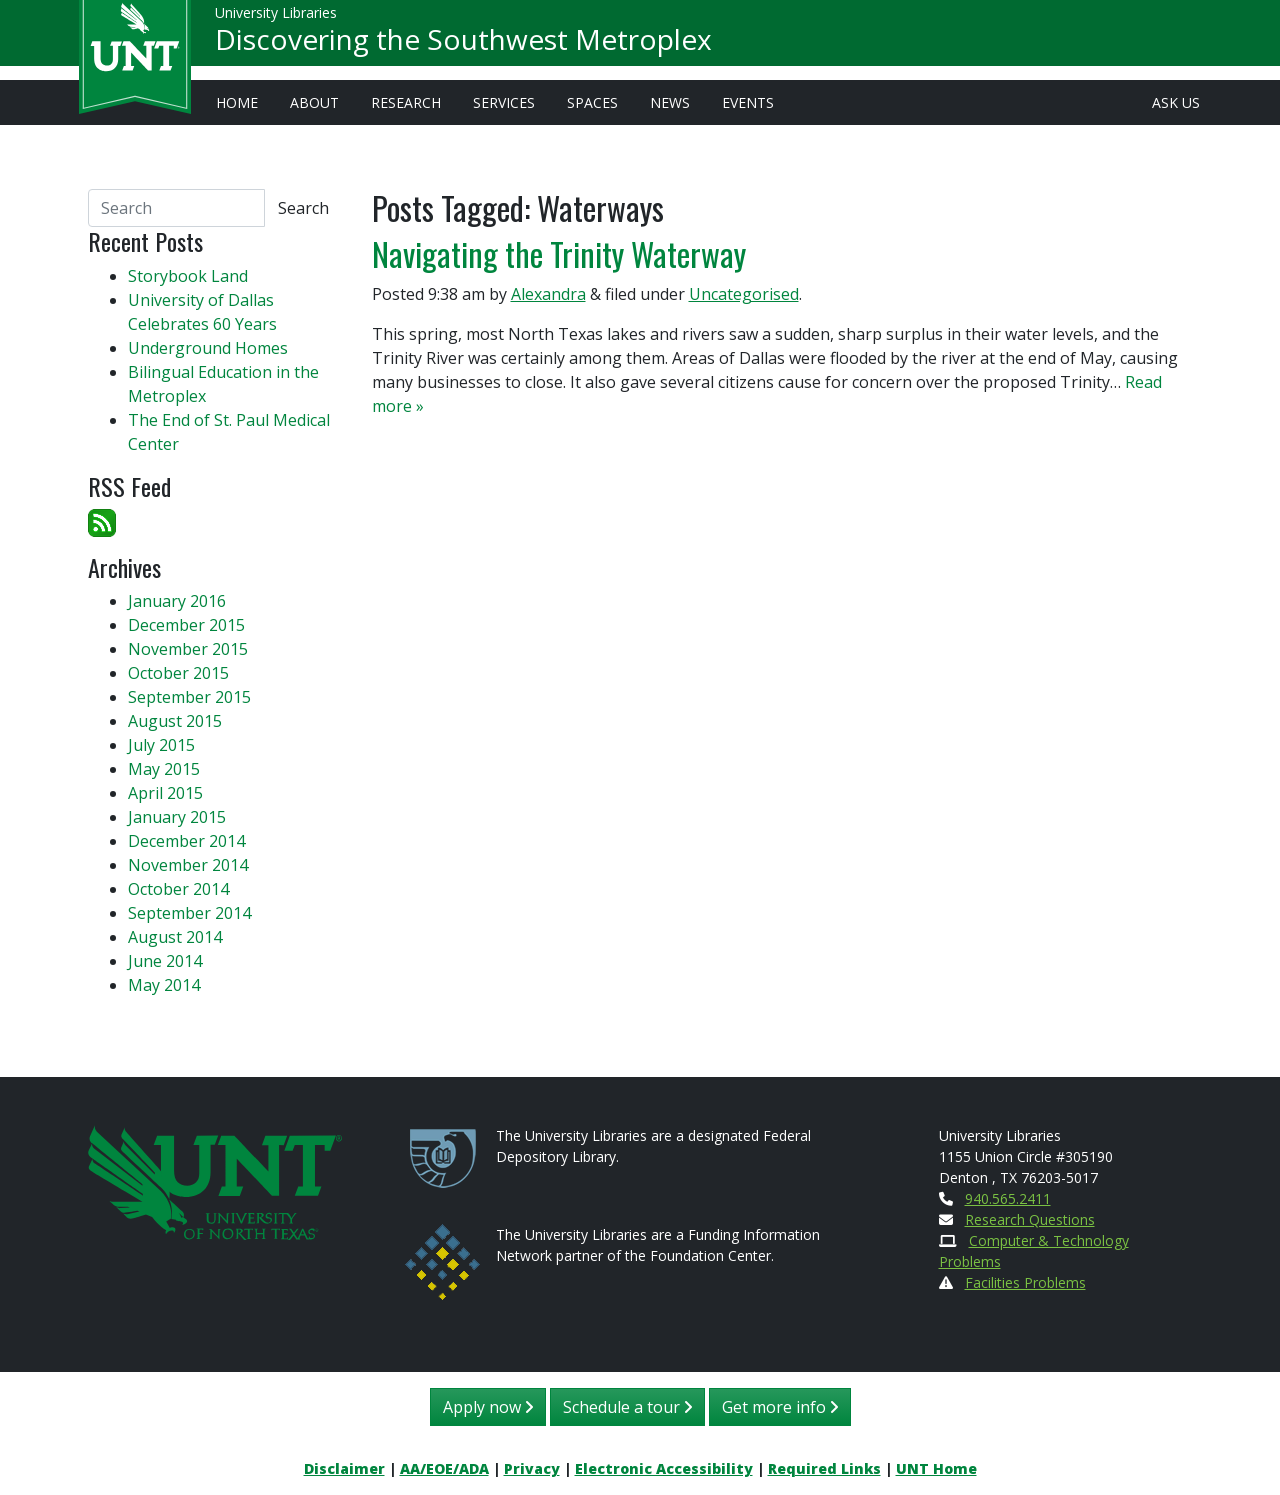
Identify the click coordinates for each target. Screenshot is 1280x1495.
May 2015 (164, 769)
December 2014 (186, 841)
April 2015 (165, 793)
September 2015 (189, 697)
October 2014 (178, 889)
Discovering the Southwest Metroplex (463, 46)
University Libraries (276, 19)
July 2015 (161, 745)
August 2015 (175, 721)
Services (504, 102)
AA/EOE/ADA (444, 1468)
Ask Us (1176, 102)
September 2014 (189, 913)
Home (237, 102)
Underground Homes (208, 348)
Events (748, 102)
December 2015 (186, 625)
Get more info (780, 1407)
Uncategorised (744, 294)
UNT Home (936, 1468)
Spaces (592, 102)
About (314, 102)
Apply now (488, 1407)
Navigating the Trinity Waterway (559, 253)
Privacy (532, 1468)
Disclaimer (344, 1468)
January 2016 (177, 601)
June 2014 (165, 961)
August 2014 (175, 937)
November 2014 (188, 865)
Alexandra (548, 294)
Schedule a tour (627, 1407)
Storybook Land (188, 276)
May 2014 (164, 985)
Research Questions (1030, 1219)
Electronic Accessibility (664, 1468)
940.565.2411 (1008, 1198)
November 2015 (188, 649)
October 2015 (178, 673)
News (670, 102)
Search (303, 208)
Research (406, 102)
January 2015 (177, 817)
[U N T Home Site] (215, 1180)
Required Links (824, 1468)
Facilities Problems (1025, 1282)
